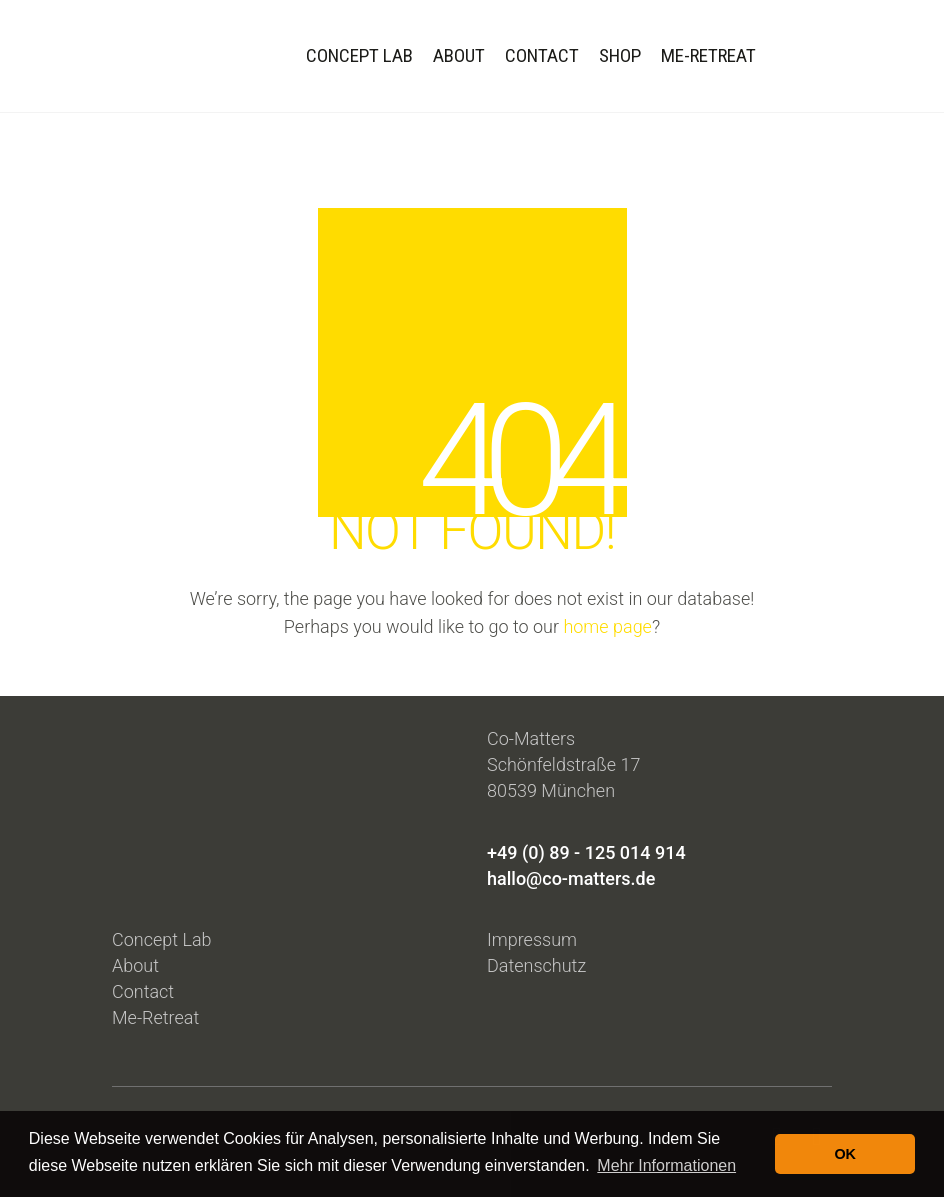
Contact (143, 991)
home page (607, 626)
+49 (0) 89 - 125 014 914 (586, 852)
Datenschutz (536, 965)
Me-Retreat (155, 1017)
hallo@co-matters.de (571, 878)
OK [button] (845, 1154)
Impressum (532, 939)
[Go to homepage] (147, 56)
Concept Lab (162, 939)
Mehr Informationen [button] (666, 1165)
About (135, 965)
